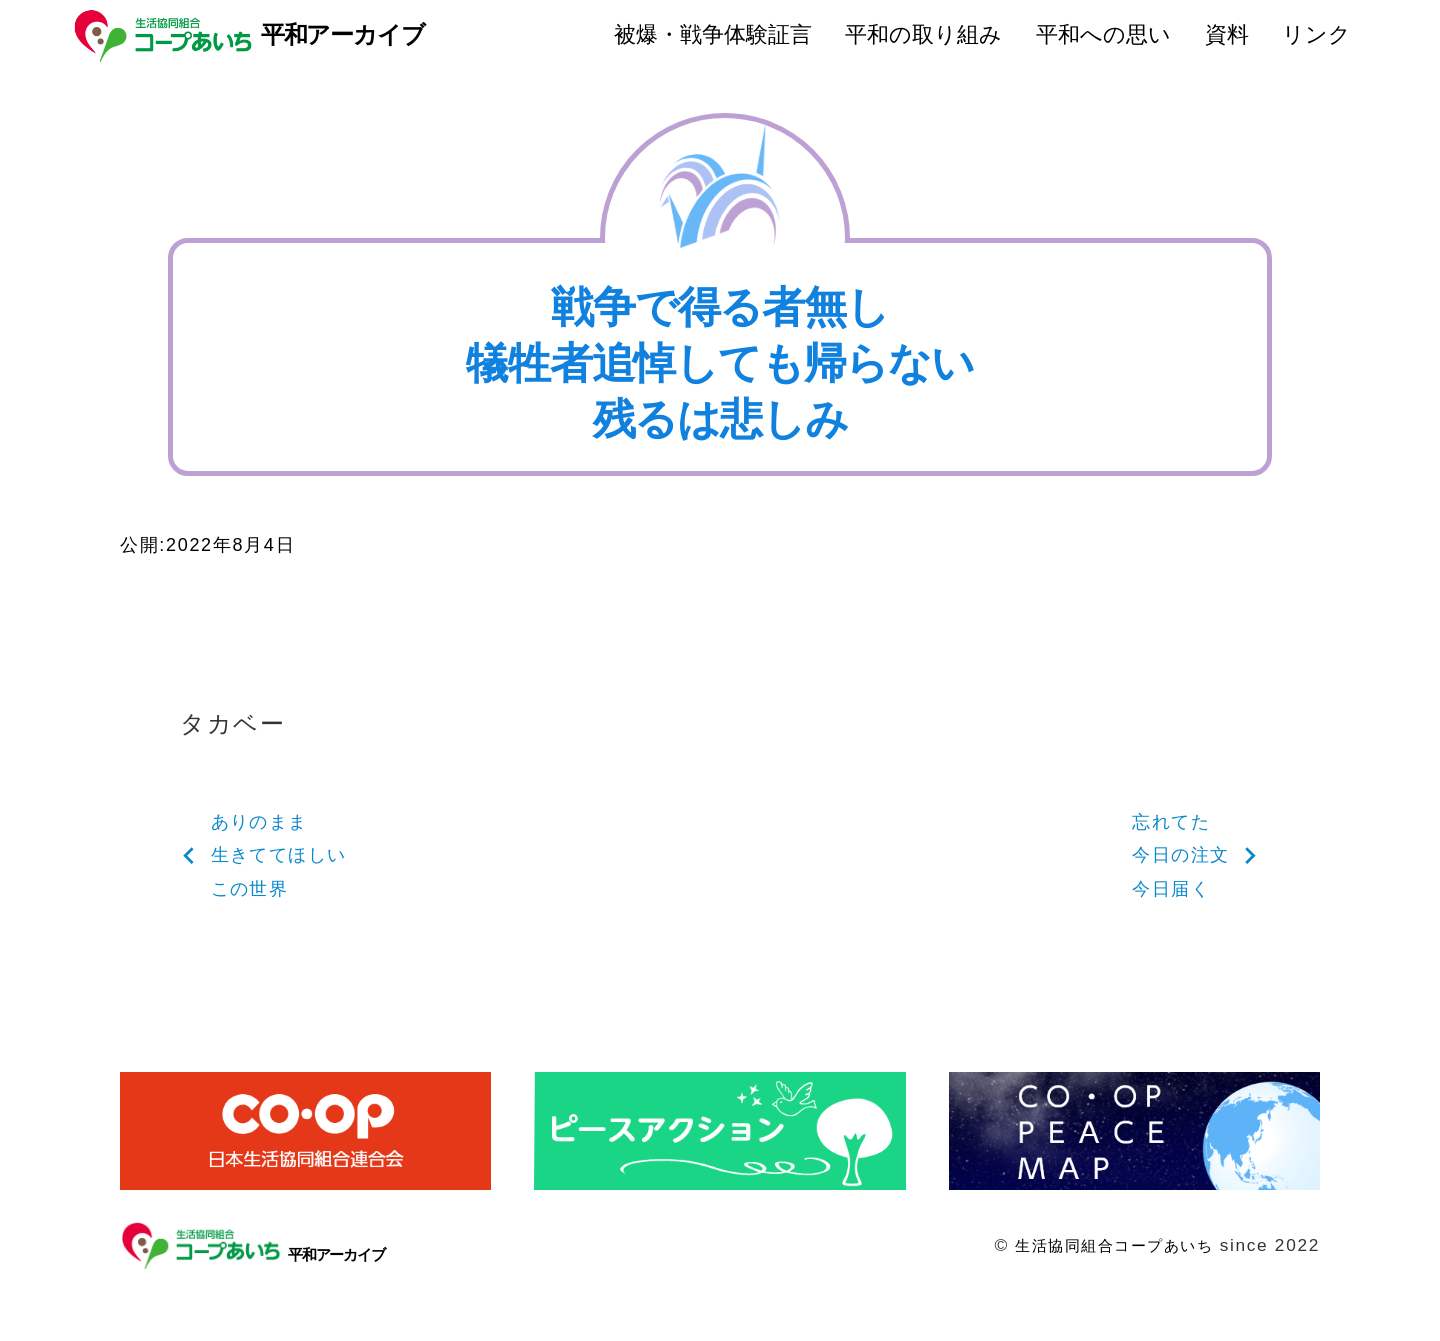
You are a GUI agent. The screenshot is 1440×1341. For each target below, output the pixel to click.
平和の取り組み (923, 34)
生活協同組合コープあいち (1101, 1263)
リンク (1316, 34)
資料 (1227, 34)
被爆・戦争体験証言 (713, 34)
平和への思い (1103, 34)
